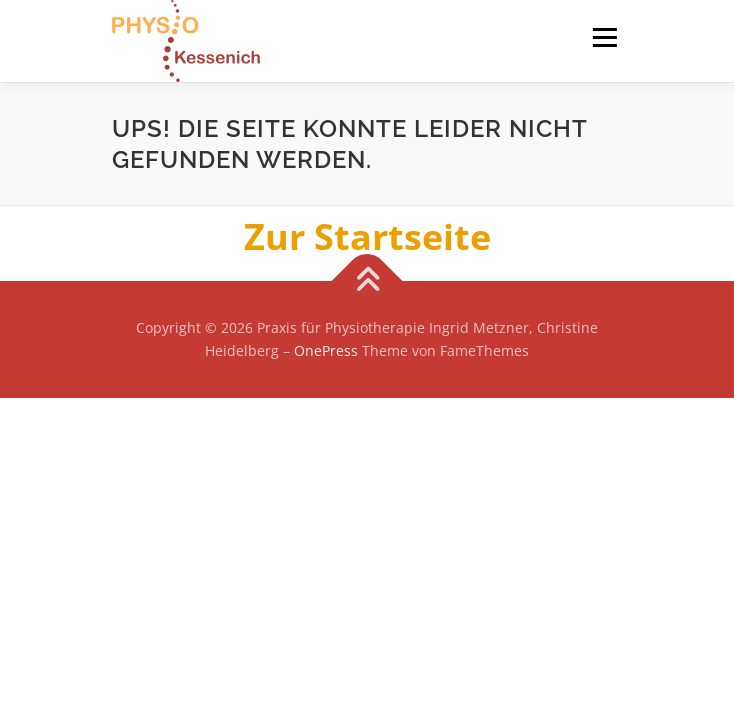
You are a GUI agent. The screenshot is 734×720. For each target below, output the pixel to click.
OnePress (326, 350)
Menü (603, 37)
